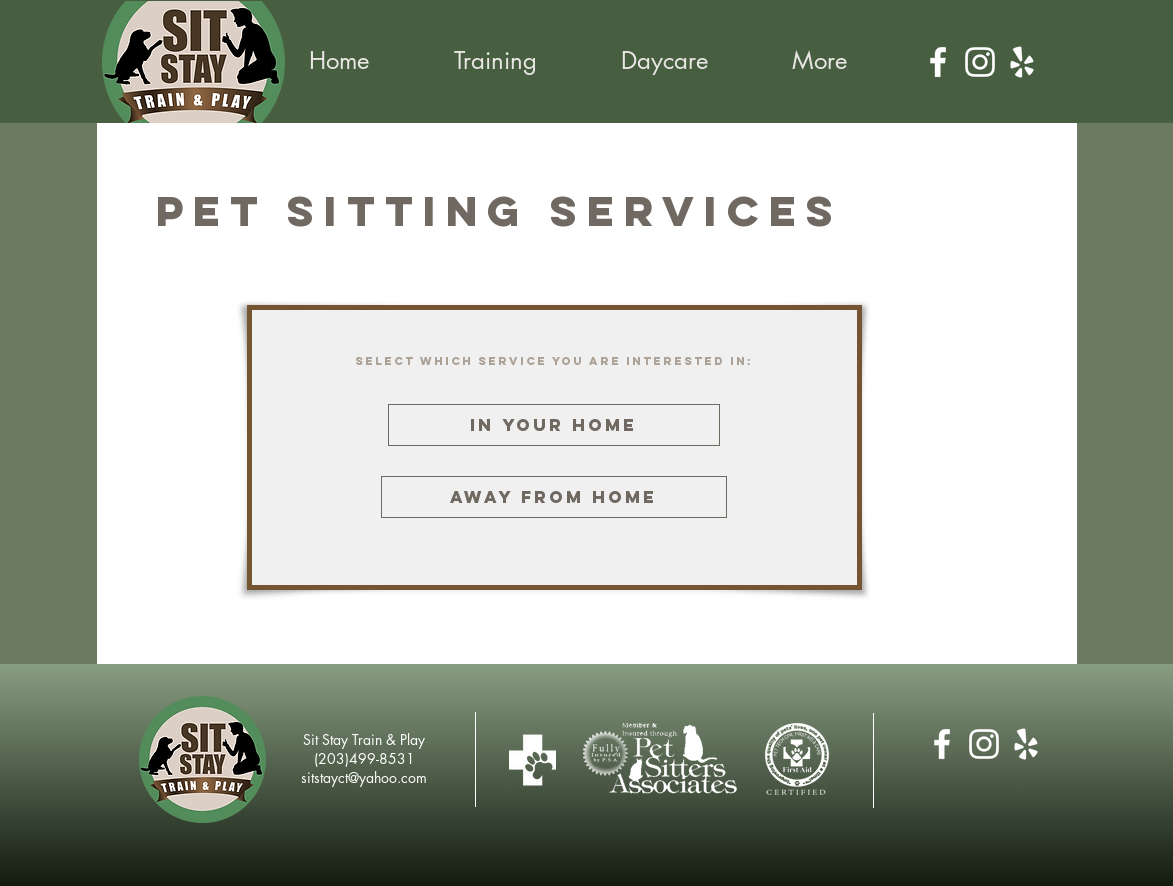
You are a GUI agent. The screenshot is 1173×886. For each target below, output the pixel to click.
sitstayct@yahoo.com (364, 777)
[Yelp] (1022, 62)
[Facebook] (938, 62)
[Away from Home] (554, 497)
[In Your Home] (554, 425)
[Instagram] (980, 62)
